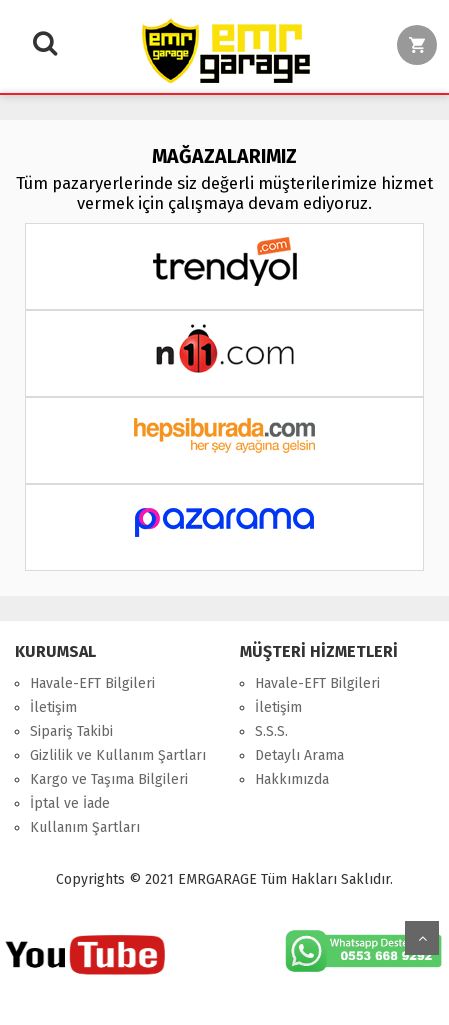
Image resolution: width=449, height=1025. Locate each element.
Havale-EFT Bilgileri (92, 683)
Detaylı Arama (299, 755)
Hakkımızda (292, 779)
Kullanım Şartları (85, 827)
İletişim (53, 707)
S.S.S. (271, 731)
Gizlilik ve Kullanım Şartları (118, 755)
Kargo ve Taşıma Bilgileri (109, 779)
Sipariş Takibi (71, 731)
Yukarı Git (422, 938)
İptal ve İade (70, 803)
